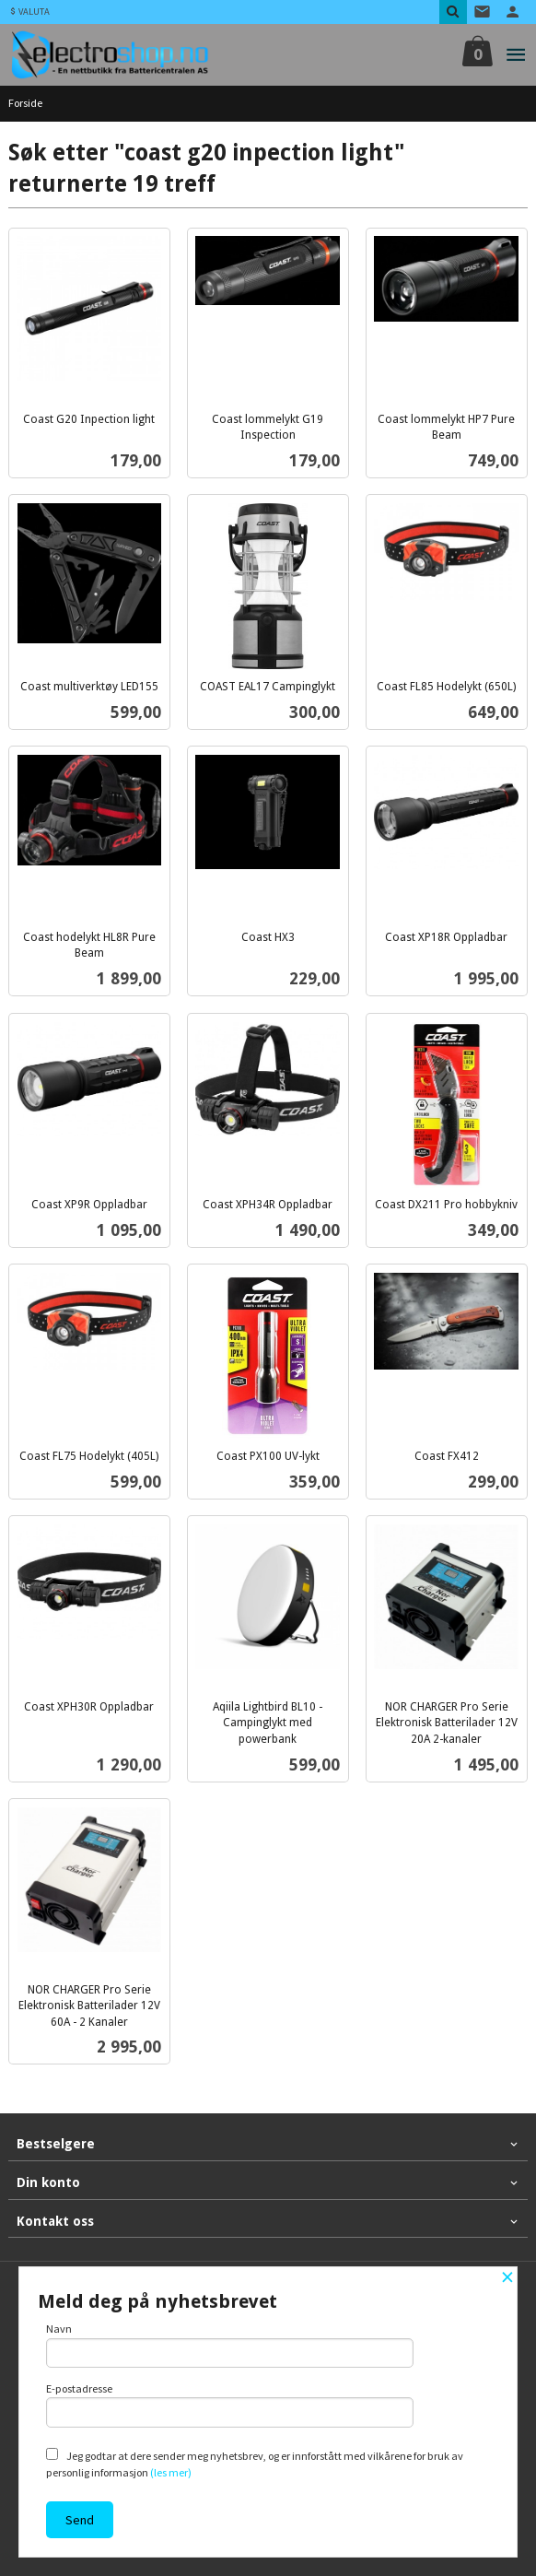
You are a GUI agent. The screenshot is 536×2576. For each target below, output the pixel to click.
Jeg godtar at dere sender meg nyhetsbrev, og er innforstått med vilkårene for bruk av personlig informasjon (254, 2463)
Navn (230, 2345)
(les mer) (171, 2472)
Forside (25, 103)
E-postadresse (230, 2405)
